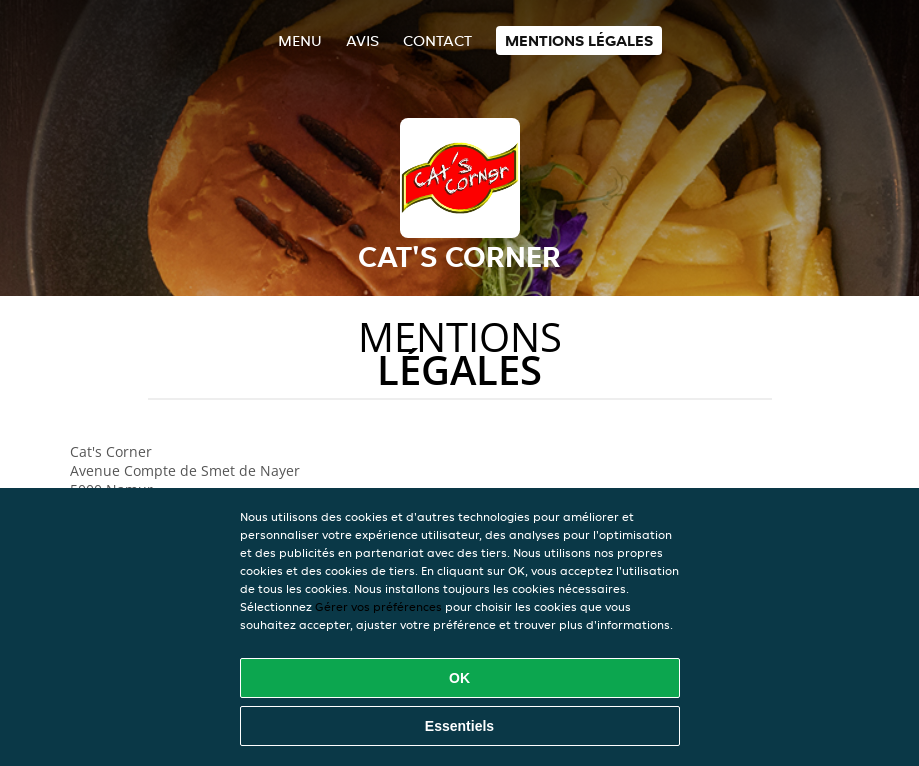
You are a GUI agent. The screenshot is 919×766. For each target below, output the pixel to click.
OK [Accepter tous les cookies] (459, 678)
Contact (437, 40)
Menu (300, 40)
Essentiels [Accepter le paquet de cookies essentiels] (459, 726)
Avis (362, 40)
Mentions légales (579, 40)
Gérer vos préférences (378, 606)
